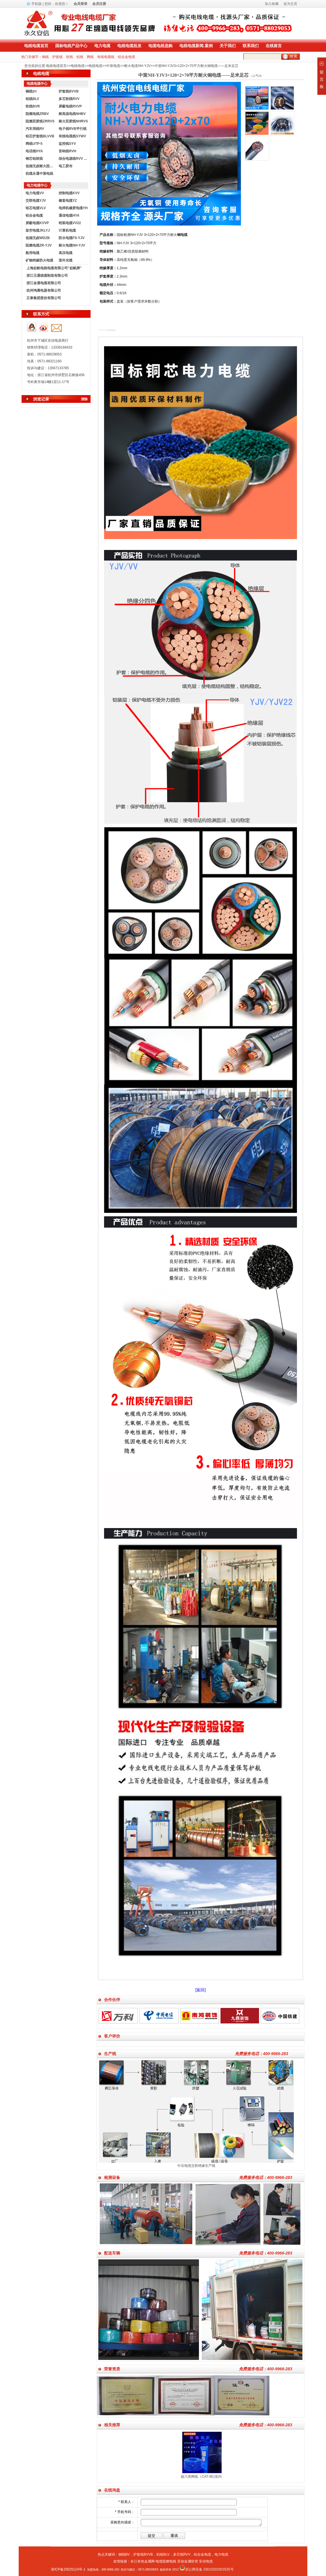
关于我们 (228, 45)
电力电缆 (102, 45)
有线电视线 (105, 57)
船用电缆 (32, 253)
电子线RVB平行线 (73, 129)
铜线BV (124, 2554)
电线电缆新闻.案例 (196, 45)
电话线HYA (34, 151)
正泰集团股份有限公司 (43, 298)
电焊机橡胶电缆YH (73, 208)
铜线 (45, 57)
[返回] (200, 1990)
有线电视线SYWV (72, 136)
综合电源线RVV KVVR (74, 159)
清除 (84, 399)
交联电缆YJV (36, 201)
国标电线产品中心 (71, 45)
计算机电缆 (67, 230)
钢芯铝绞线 (34, 159)
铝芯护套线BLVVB (40, 136)
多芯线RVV (181, 2554)
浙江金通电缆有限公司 (43, 283)
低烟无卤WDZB (38, 238)
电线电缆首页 (36, 45)
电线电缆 (78, 66)
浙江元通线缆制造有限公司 (47, 276)
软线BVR (33, 106)
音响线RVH (67, 151)
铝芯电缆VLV (36, 208)
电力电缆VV (35, 193)
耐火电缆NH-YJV (137, 66)
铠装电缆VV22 (70, 223)
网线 (90, 57)
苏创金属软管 (187, 2561)
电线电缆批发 (129, 45)
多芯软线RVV (69, 99)
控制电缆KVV (69, 193)
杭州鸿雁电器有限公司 (43, 290)
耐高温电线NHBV (72, 114)
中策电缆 (113, 66)
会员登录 (80, 4)
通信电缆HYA (69, 215)
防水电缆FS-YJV (72, 238)
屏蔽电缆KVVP (37, 223)
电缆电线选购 (160, 45)
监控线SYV (67, 144)
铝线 (79, 57)
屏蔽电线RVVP (70, 106)
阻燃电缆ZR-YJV (39, 245)
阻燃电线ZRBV (37, 114)
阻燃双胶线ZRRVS (40, 121)
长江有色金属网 (143, 2561)
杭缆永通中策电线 (39, 174)
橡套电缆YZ (68, 201)
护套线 (57, 57)
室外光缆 (65, 260)
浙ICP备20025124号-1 (68, 2569)
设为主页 (290, 4)
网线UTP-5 (34, 144)
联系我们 (251, 45)
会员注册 (99, 4)
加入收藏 (272, 4)
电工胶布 (65, 166)
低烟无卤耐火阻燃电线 (41, 166)
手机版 (36, 4)
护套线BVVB (68, 91)
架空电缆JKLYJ (38, 230)
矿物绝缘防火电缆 (39, 260)
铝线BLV (32, 99)
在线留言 (274, 45)
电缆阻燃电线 (166, 2561)
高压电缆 (65, 253)
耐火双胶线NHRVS (73, 121)
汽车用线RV (35, 129)
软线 (69, 57)
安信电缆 (206, 2561)
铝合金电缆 (126, 57)
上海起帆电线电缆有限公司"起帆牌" (53, 268)
